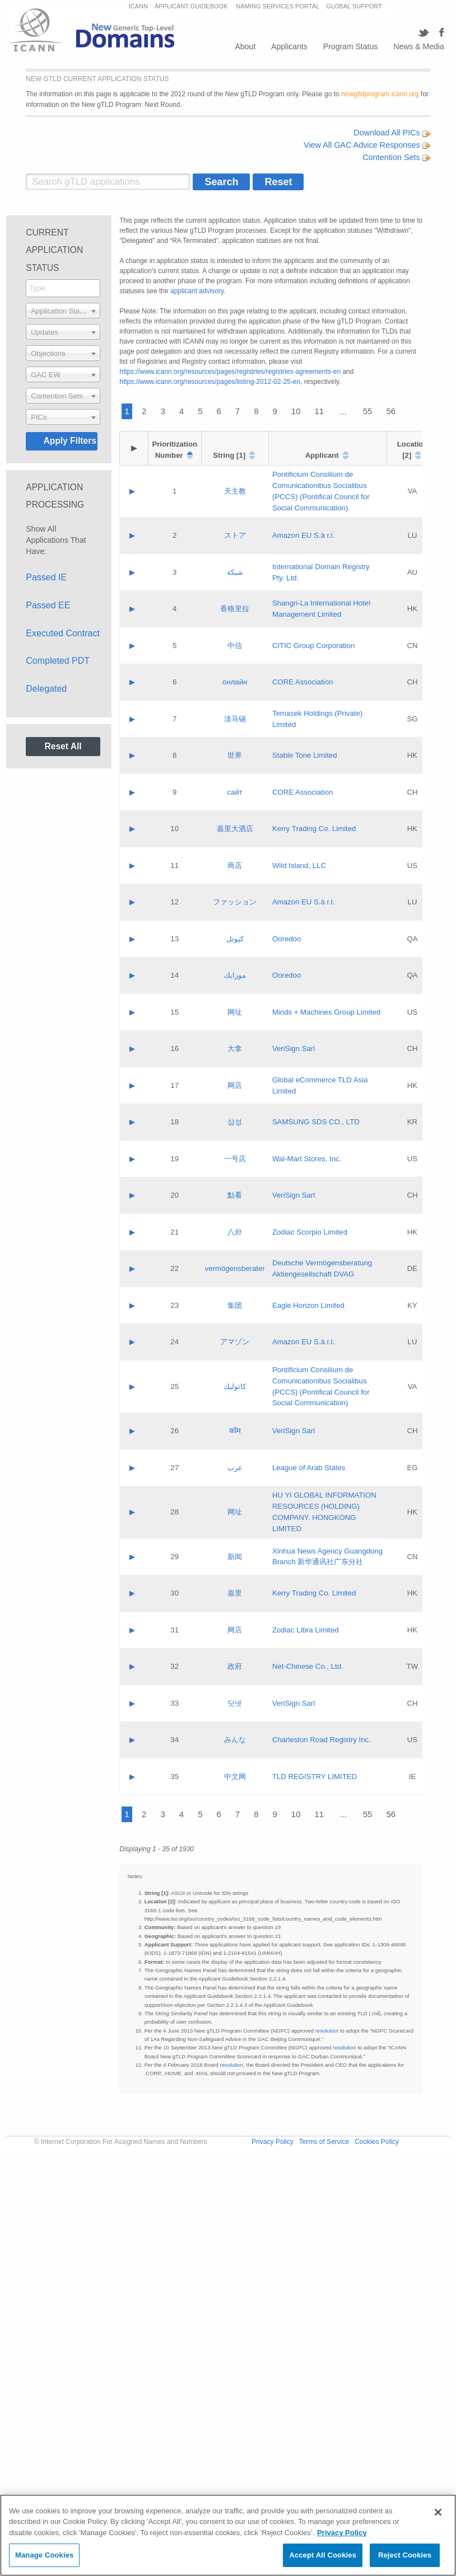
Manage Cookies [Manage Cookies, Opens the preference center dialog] (44, 2555)
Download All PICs (391, 132)
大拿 (234, 1048)
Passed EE (48, 605)
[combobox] (63, 288)
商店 (234, 865)
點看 (234, 1195)
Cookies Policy (377, 2142)
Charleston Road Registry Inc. (321, 1739)
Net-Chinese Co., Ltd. (307, 1666)
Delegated (46, 688)
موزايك (235, 975)
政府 (234, 1666)
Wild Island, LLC (299, 865)
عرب (235, 1467)
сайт (235, 792)
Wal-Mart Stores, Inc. (306, 1159)
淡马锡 (235, 719)
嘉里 (234, 1593)
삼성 (234, 1122)
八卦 (234, 1232)
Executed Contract (63, 633)
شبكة (235, 572)
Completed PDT (58, 660)
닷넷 (234, 1703)
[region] (228, 2535)
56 (390, 411)
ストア (235, 535)
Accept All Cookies (322, 2555)
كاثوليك (235, 1386)
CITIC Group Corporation (313, 645)
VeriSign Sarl (293, 1048)
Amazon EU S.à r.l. (303, 535)
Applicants (289, 46)
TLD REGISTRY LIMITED (314, 1776)
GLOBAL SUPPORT (354, 6)
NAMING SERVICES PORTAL (278, 6)
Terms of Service (324, 2142)
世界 (234, 755)
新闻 (234, 1556)
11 (319, 411)
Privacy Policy (273, 2142)
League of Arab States (309, 1467)
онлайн (234, 682)
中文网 (235, 1776)
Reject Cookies (404, 2555)
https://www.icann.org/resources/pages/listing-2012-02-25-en (209, 382)
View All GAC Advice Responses (367, 144)
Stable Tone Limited (304, 755)
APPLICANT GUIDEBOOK (192, 6)
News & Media (418, 46)
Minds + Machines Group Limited (326, 1012)
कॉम (235, 1431)
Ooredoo (286, 939)
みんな (235, 1739)
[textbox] (63, 310)
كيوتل (235, 939)
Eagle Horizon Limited (308, 1305)
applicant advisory (197, 291)
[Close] (438, 2512)
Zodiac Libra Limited (305, 1630)
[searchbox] (63, 288)
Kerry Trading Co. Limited (314, 828)
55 (368, 411)
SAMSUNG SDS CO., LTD (316, 1122)
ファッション (235, 902)
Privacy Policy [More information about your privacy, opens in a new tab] (341, 2532)
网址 (234, 1012)
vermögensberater (235, 1268)
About (245, 46)
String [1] (229, 455)
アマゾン (234, 1342)
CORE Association (302, 682)
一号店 (235, 1159)
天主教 (235, 491)
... (343, 411)
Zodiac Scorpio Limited (309, 1232)
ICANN (138, 6)
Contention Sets (396, 157)
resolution (327, 2031)
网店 (234, 1085)
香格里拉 (234, 608)
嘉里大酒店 (235, 828)
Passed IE (46, 577)
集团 (234, 1305)
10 (296, 411)
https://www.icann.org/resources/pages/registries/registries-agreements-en (230, 372)
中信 (234, 645)
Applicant (322, 455)
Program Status (350, 46)
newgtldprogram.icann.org (380, 94)
